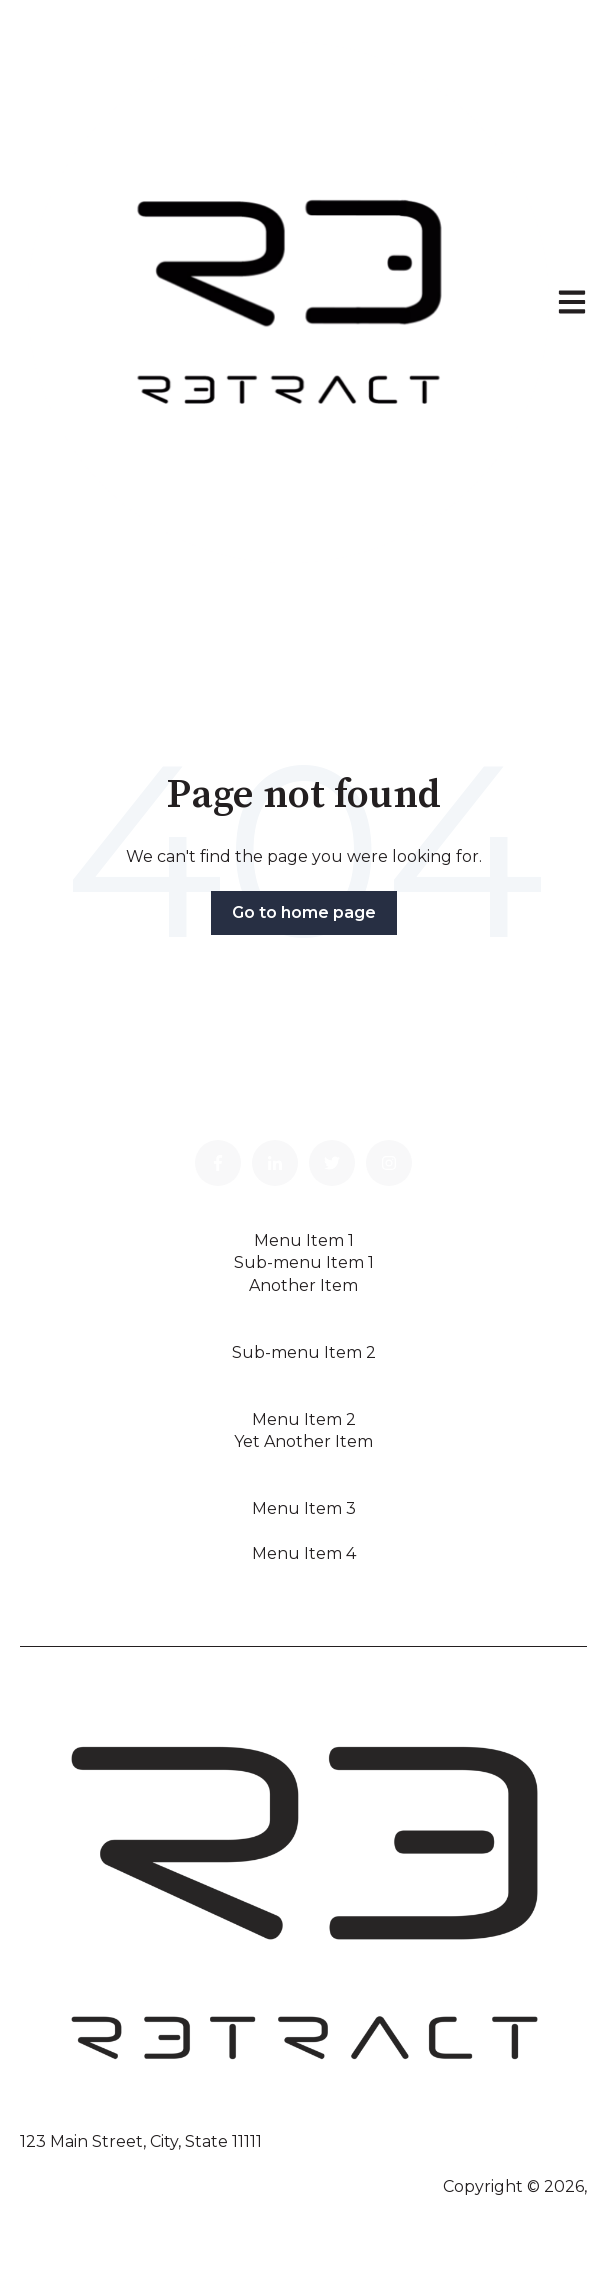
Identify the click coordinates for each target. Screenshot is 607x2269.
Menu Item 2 (304, 1419)
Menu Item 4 (304, 1553)
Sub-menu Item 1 (304, 1262)
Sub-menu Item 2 (304, 1352)
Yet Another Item (303, 1441)
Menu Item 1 (304, 1240)
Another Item (303, 1285)
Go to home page (304, 912)
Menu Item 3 (304, 1508)
